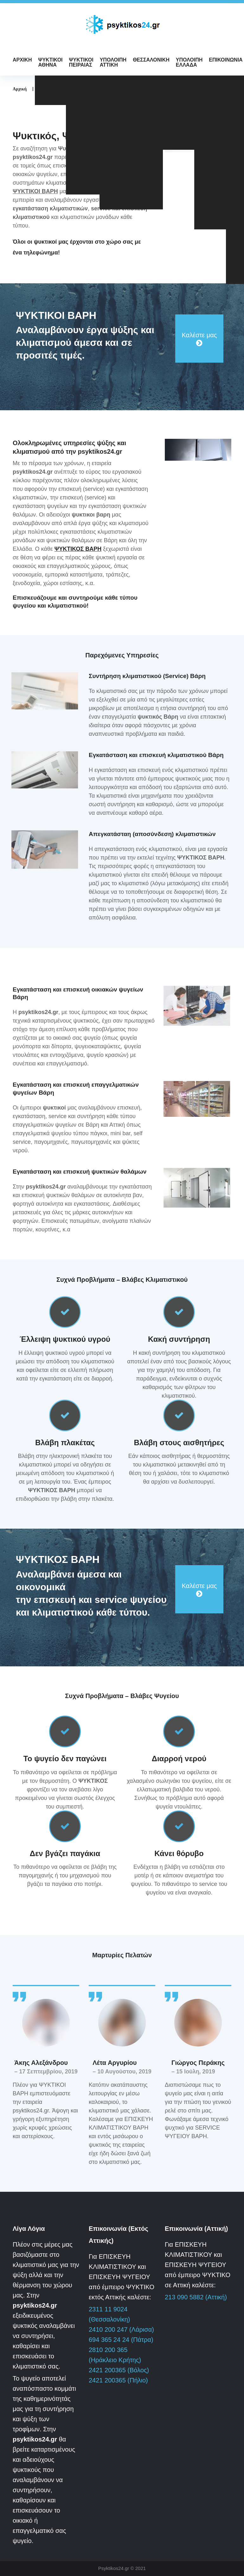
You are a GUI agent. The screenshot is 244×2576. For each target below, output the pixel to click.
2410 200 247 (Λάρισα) (121, 2329)
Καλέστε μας (199, 335)
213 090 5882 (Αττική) (196, 2297)
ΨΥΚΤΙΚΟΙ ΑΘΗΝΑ (50, 62)
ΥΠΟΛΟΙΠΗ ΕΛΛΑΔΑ (189, 62)
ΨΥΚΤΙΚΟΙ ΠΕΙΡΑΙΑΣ (81, 62)
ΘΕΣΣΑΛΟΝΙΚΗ (151, 60)
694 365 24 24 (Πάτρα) (121, 2339)
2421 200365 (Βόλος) (119, 2370)
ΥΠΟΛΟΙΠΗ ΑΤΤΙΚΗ (113, 62)
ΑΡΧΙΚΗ (22, 60)
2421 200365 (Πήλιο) (118, 2380)
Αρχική (20, 89)
